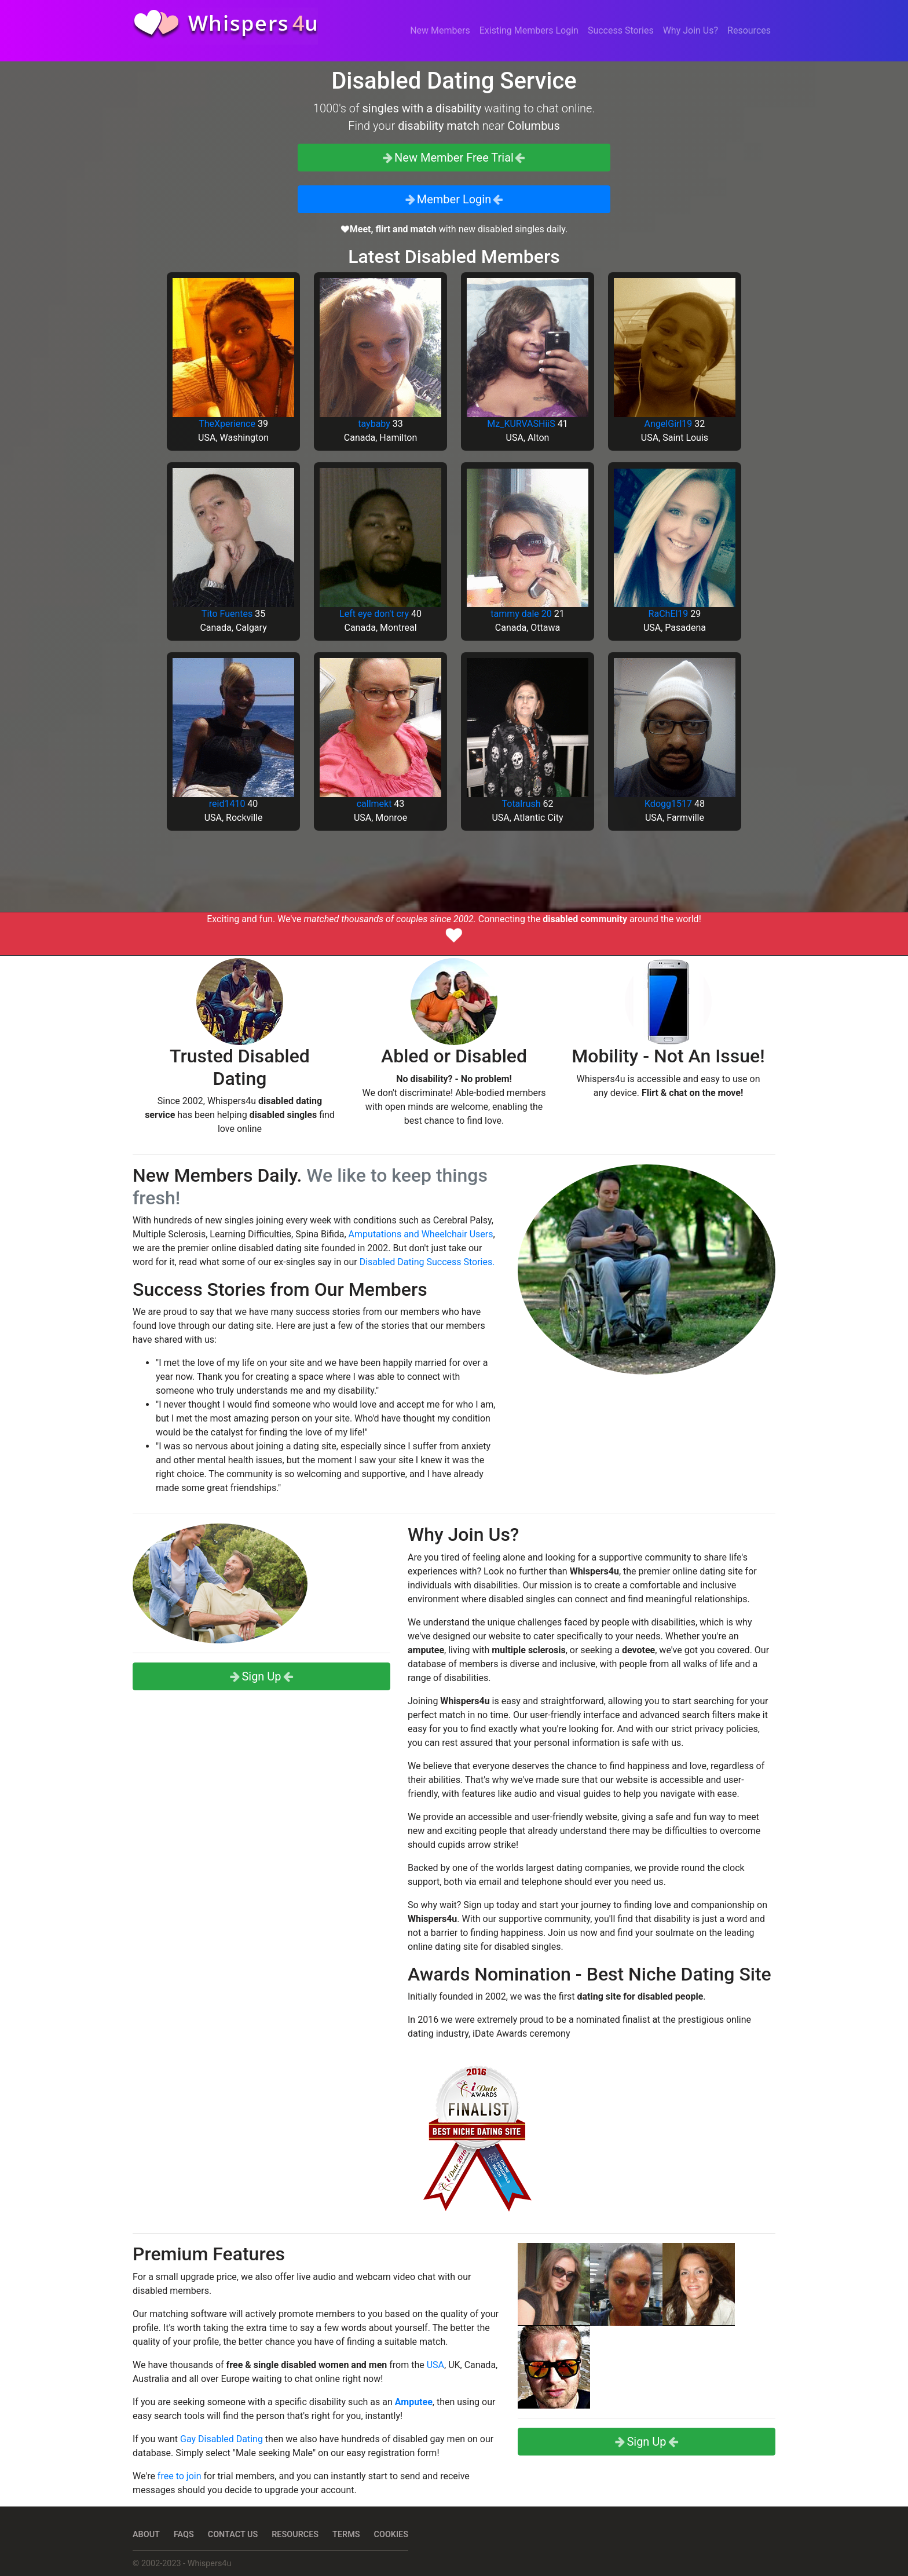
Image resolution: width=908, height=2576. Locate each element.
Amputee (414, 2401)
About (146, 2535)
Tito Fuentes (227, 613)
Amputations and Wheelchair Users (421, 1234)
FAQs (184, 2535)
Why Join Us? (690, 30)
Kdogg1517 (668, 803)
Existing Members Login (529, 30)
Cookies (391, 2535)
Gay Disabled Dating (221, 2439)
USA (435, 2364)
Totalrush (520, 803)
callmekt (374, 803)
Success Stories (621, 30)
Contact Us (233, 2535)
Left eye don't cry (374, 613)
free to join (180, 2476)
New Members (440, 30)
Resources (749, 30)
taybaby (374, 423)
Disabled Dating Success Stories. (427, 1261)
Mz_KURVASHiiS (521, 423)
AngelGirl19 (669, 423)
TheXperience (227, 423)
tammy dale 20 (521, 613)
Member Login (454, 199)
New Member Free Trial (454, 158)
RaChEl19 (669, 613)
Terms (346, 2535)
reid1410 (227, 803)
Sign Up (261, 1676)
